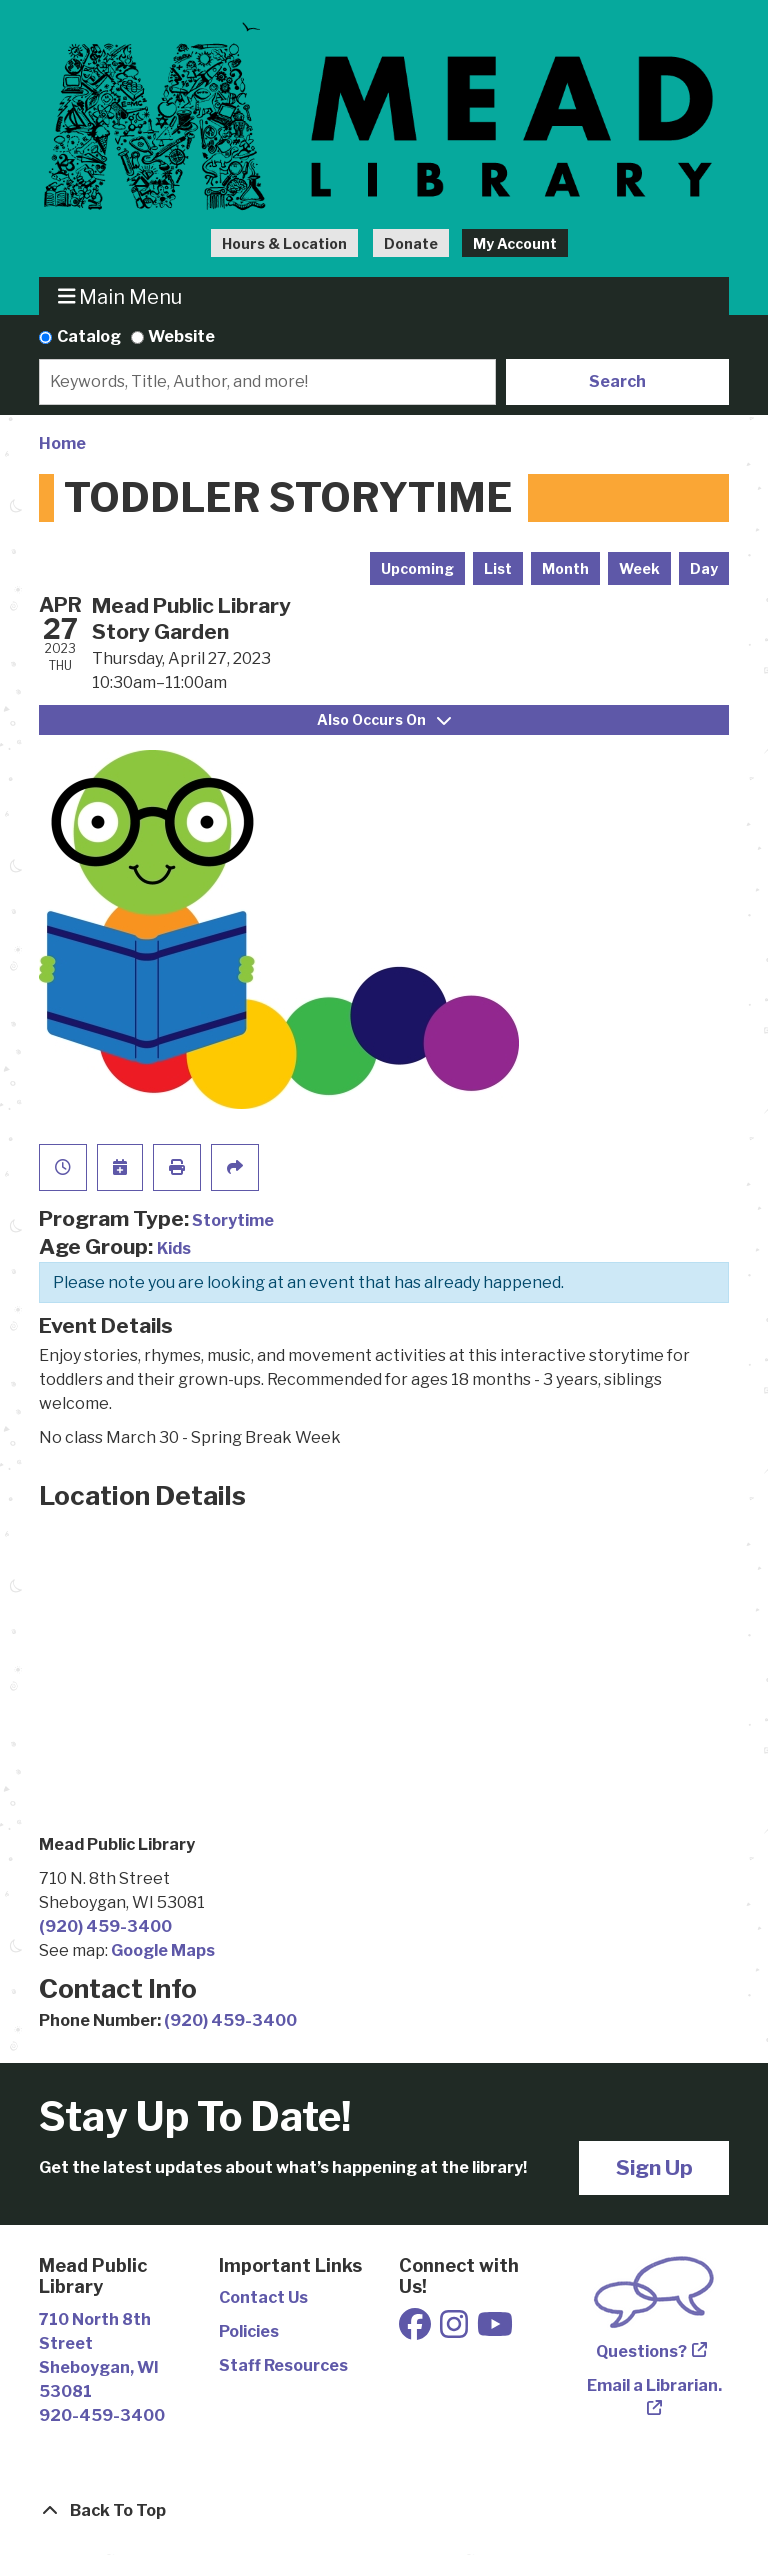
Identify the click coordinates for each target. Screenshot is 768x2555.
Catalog (89, 336)
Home (62, 443)
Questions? (641, 2351)
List (498, 568)
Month (565, 568)
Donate (411, 243)
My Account (515, 243)
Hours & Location (284, 243)
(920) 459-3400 (105, 1926)
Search (617, 381)
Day (704, 568)
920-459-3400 (102, 2415)
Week (639, 568)
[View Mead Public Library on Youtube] (495, 2330)
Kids (174, 1248)
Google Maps (163, 1950)
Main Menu (120, 296)
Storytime (233, 1220)
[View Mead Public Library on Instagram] (455, 2330)
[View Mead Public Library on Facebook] (416, 2330)
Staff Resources (283, 2365)
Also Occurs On (384, 719)
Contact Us (263, 2297)
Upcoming (417, 568)
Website (181, 336)
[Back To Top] (384, 2511)
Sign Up (654, 2167)
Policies (249, 2331)
